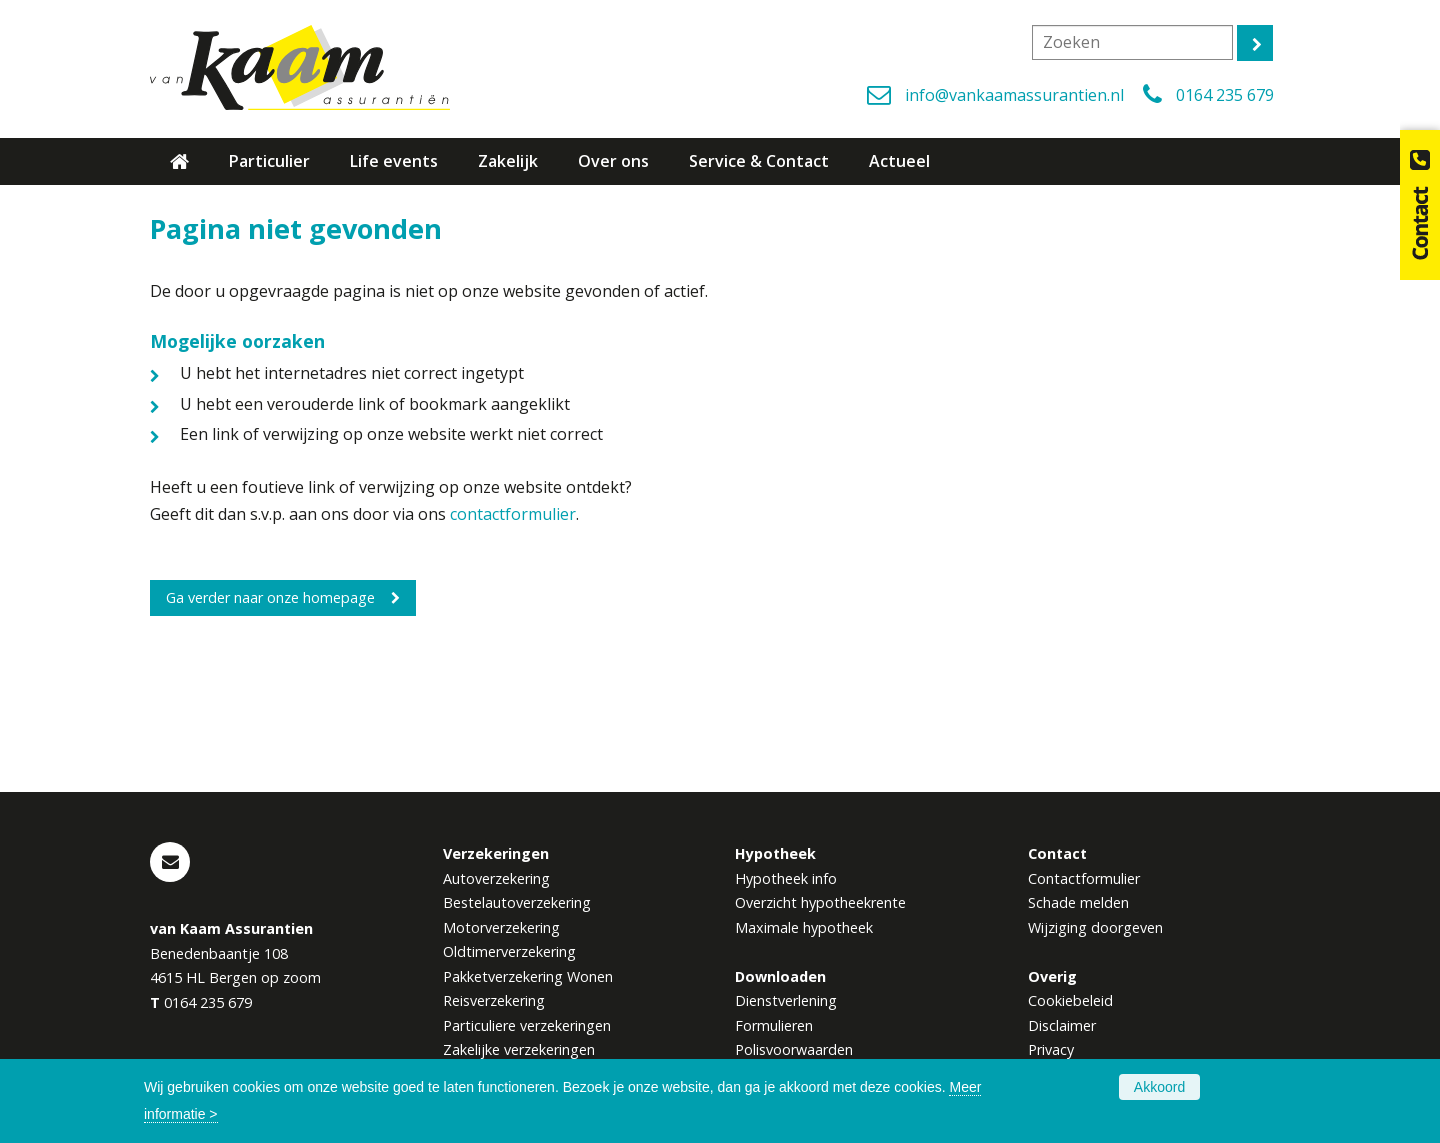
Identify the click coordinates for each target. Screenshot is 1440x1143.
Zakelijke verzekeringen (519, 1049)
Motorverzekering (501, 927)
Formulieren (774, 1025)
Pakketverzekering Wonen (528, 976)
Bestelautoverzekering (517, 902)
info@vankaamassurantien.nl (1014, 95)
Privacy (1051, 1049)
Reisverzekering (494, 1000)
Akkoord (1159, 1087)
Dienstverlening (786, 1000)
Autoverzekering (496, 878)
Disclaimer (1062, 1025)
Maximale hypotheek (804, 927)
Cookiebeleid (1070, 1000)
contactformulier (513, 514)
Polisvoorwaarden (794, 1049)
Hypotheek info (786, 878)
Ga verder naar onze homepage (270, 597)
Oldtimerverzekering (509, 951)
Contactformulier (1084, 878)
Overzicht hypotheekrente (820, 902)
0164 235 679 (1225, 95)
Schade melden (1078, 902)
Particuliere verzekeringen (527, 1025)
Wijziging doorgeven (1095, 927)
